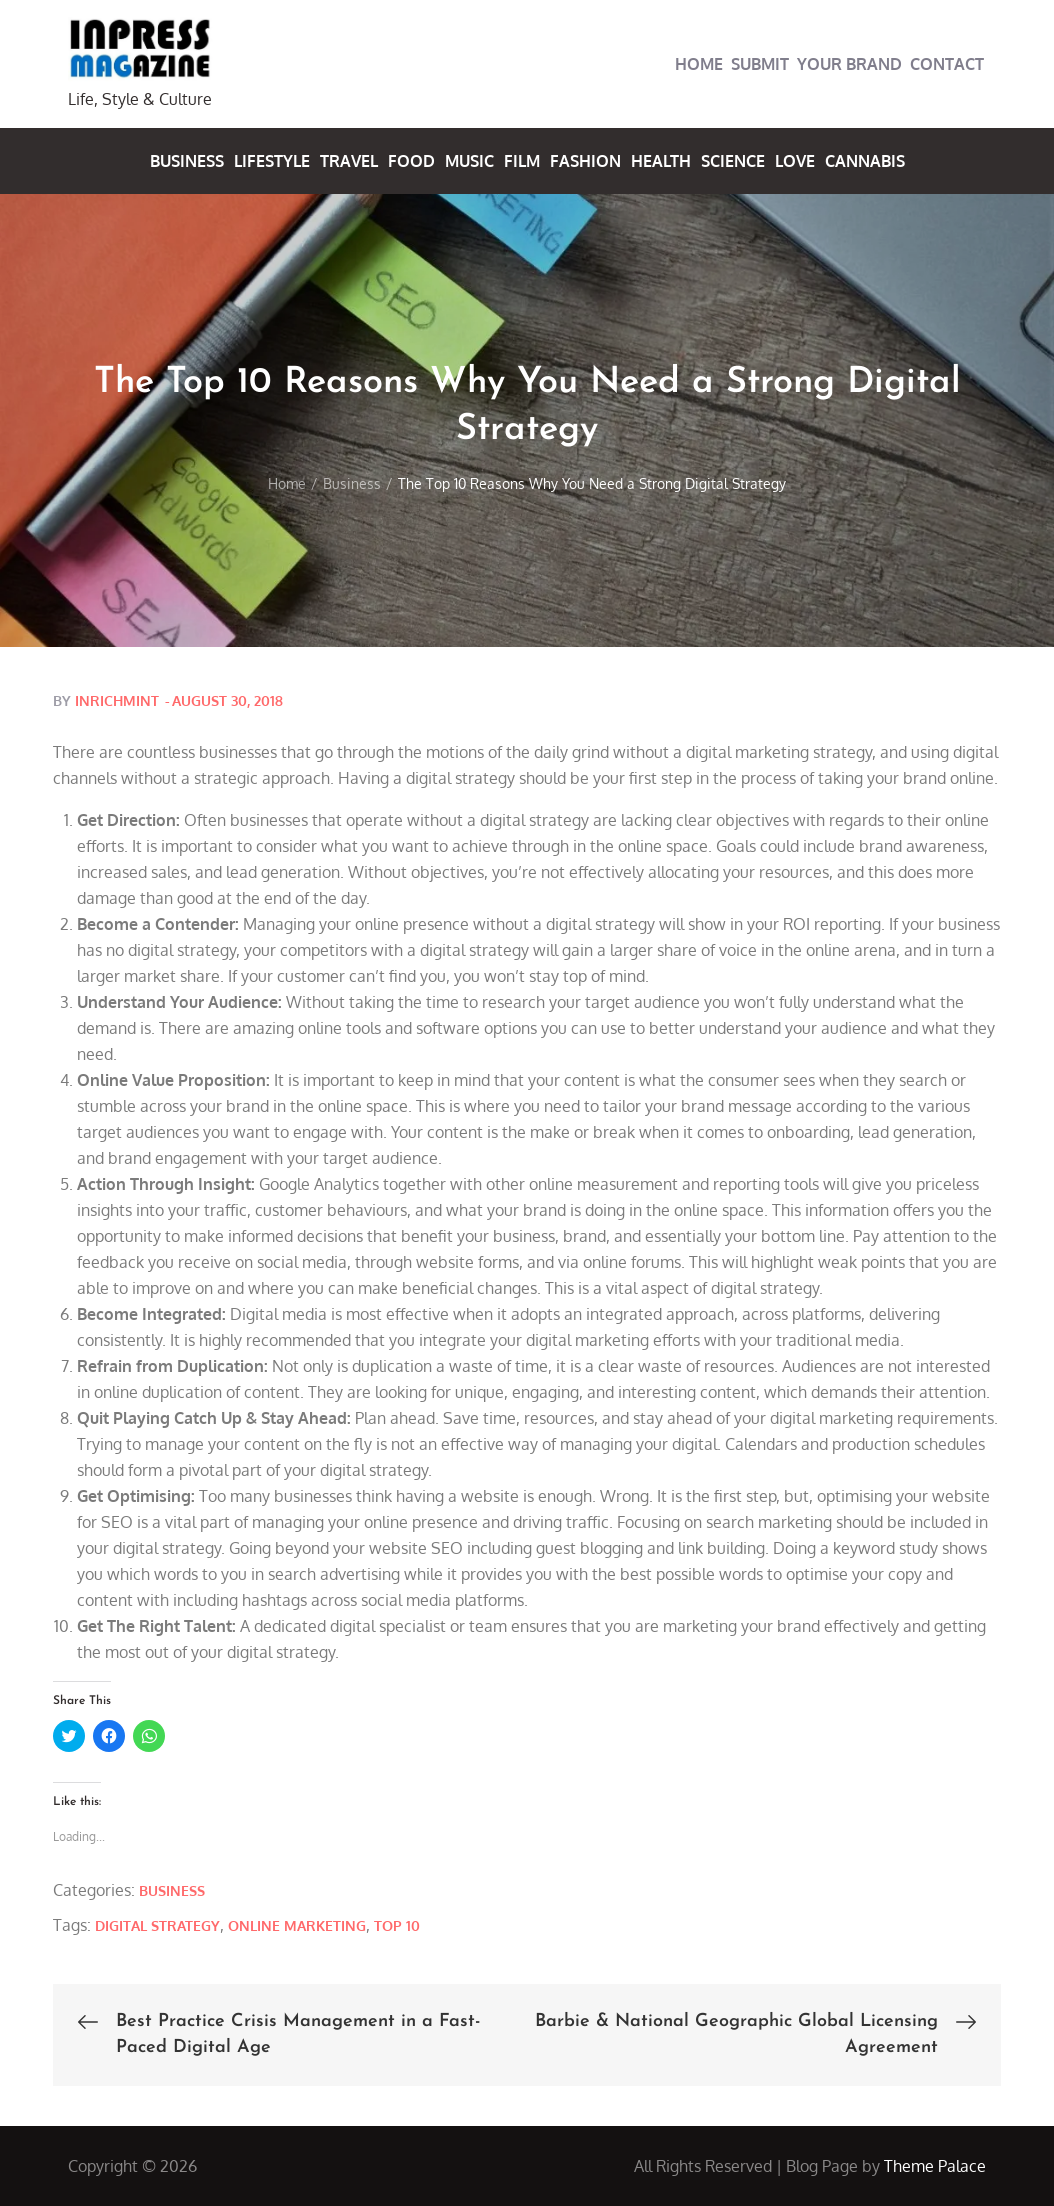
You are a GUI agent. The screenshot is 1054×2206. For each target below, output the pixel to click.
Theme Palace (935, 2166)
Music (469, 161)
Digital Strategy (157, 1925)
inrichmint (117, 700)
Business (187, 161)
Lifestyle (272, 161)
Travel (349, 161)
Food (411, 161)
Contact (947, 64)
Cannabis (865, 161)
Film (522, 161)
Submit (760, 64)
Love (795, 161)
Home (699, 64)
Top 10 (397, 1925)
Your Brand (849, 64)
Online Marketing (297, 1925)
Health (661, 161)
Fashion (585, 161)
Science (733, 161)
